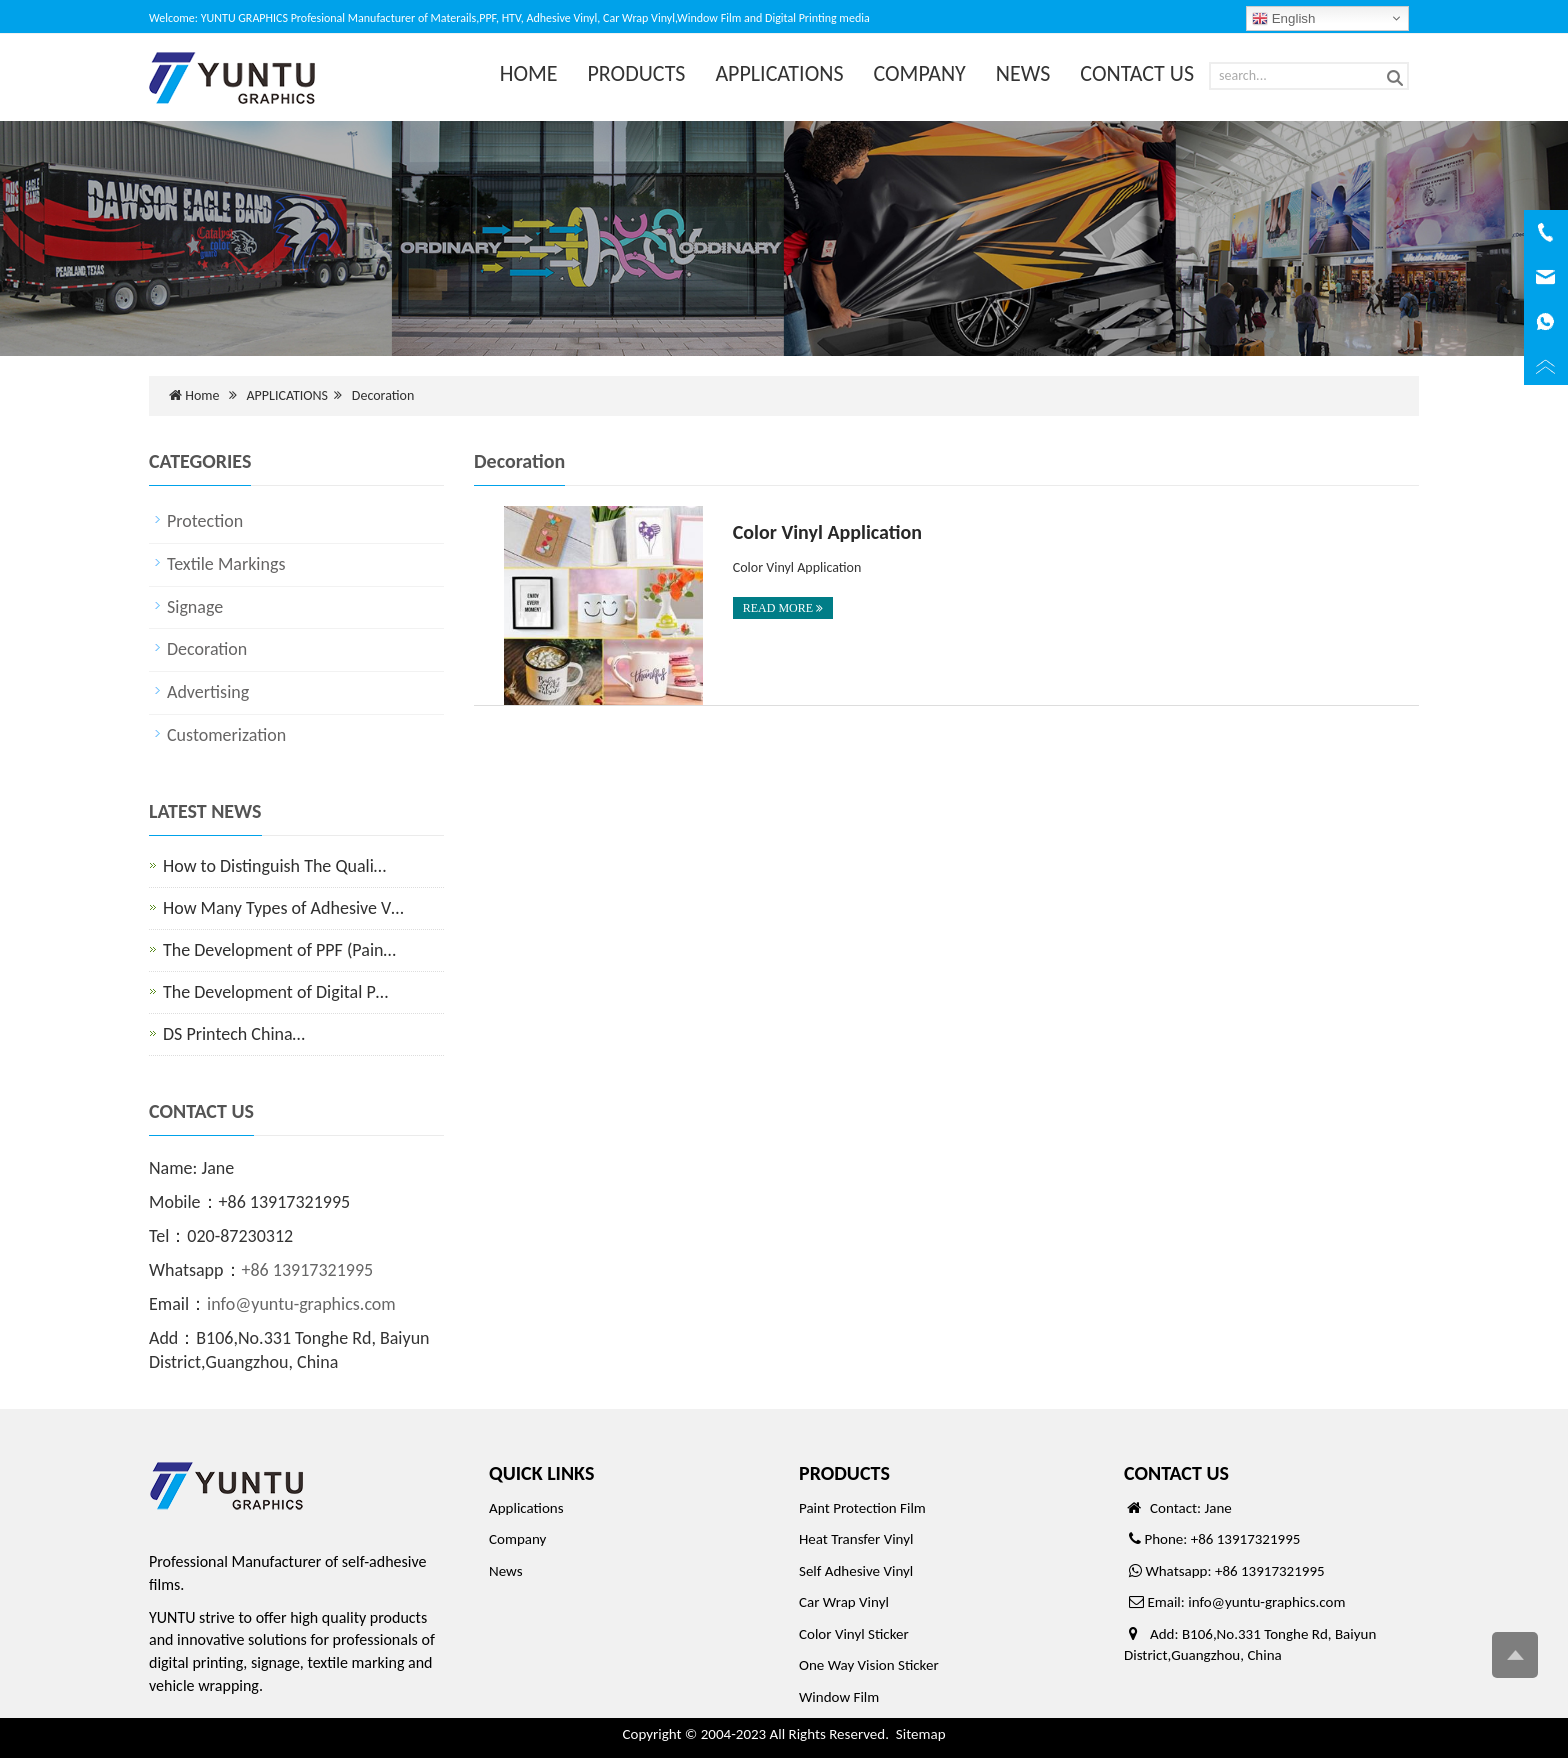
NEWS (1023, 73)
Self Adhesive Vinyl (856, 1571)
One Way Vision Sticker (869, 1665)
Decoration (383, 395)
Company (517, 1539)
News (506, 1571)
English (1283, 19)
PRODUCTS (637, 73)
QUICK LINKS (541, 1473)
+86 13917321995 (308, 1270)
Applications (526, 1508)
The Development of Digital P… (275, 992)
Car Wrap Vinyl (844, 1602)
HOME (529, 73)
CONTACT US (1137, 73)
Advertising (208, 692)
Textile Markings (226, 564)
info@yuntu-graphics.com (301, 1304)
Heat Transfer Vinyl (856, 1539)
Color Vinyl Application (827, 532)
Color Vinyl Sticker (854, 1634)
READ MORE (783, 608)
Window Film (839, 1697)
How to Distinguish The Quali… (274, 866)
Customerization (226, 735)
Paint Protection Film (862, 1508)
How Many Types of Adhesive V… (283, 908)
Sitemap (921, 1734)
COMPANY (920, 73)
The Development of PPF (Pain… (279, 950)
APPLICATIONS (779, 73)
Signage (195, 607)
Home (202, 395)
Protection (205, 521)
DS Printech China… (234, 1034)
